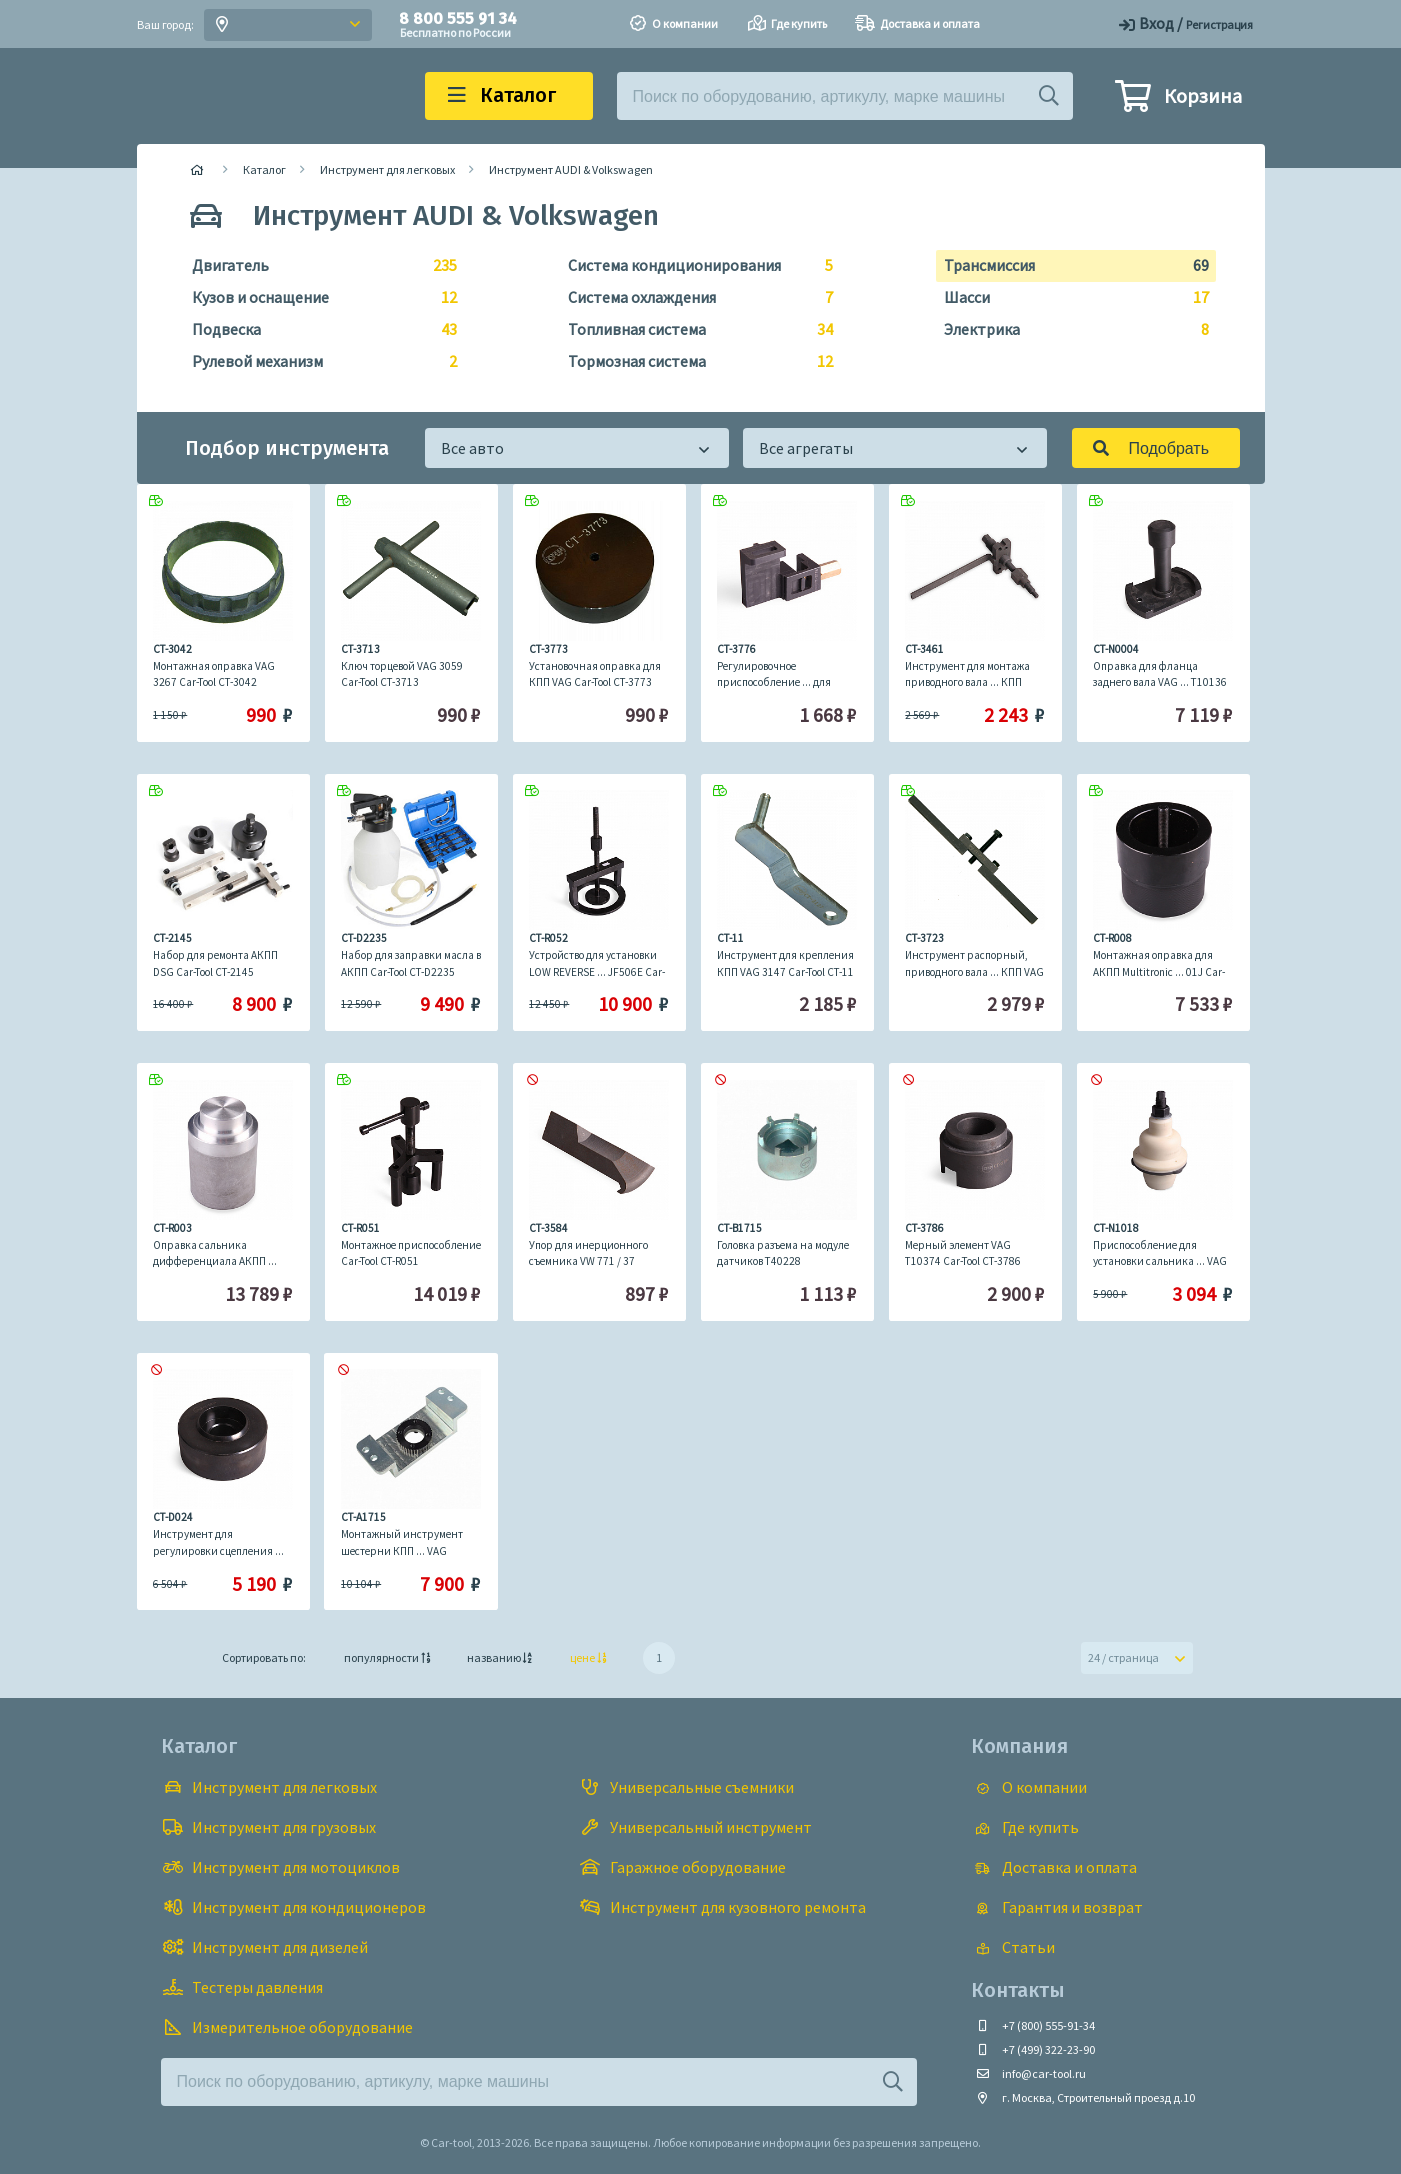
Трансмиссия (1068, 266)
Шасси (1068, 298)
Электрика (1068, 330)
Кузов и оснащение (316, 298)
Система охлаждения (692, 298)
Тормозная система (692, 362)
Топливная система (692, 330)
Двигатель (316, 266)
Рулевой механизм (316, 362)
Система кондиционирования (692, 266)
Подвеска (316, 330)
